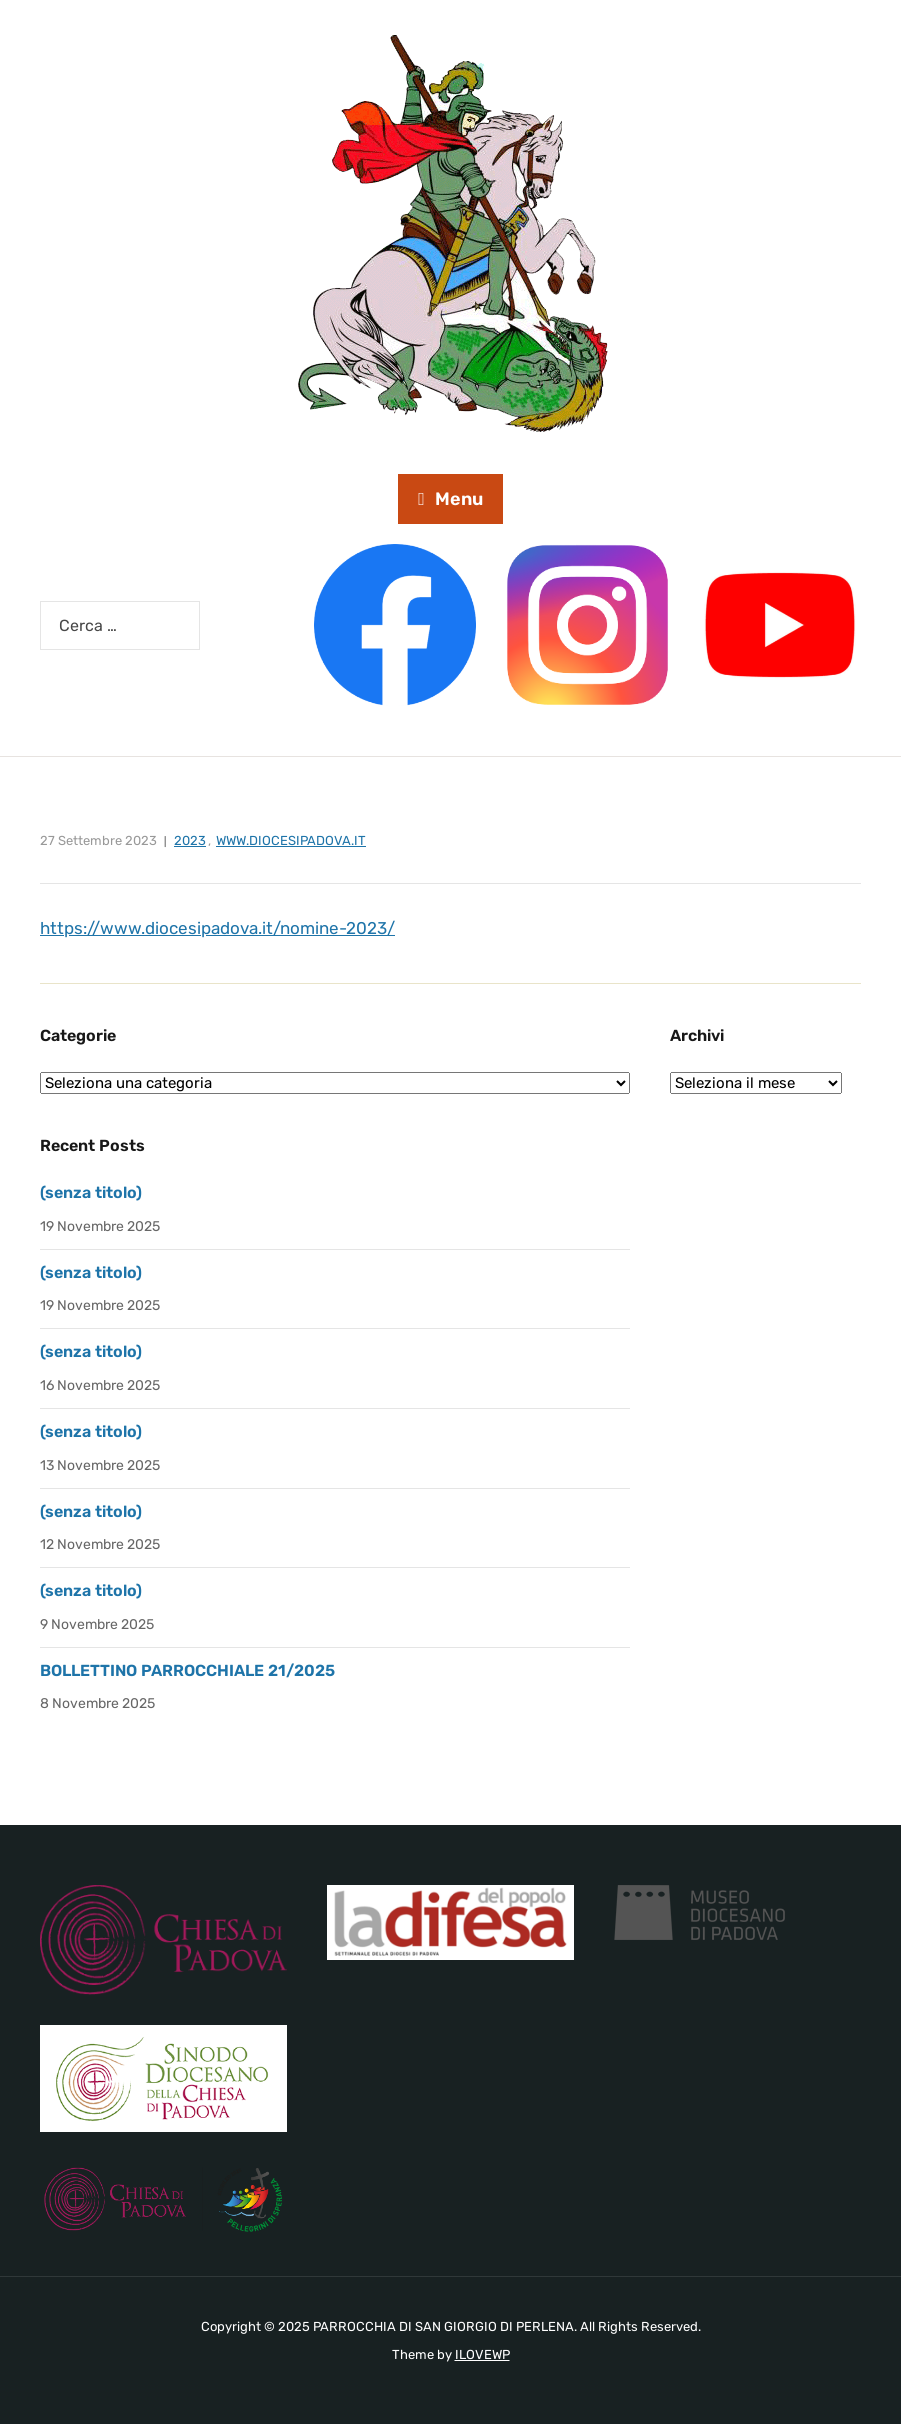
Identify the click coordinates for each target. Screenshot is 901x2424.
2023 (190, 840)
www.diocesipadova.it (291, 840)
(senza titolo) (91, 1192)
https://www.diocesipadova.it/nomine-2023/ (217, 928)
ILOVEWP (482, 2354)
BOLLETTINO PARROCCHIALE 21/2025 (187, 1670)
